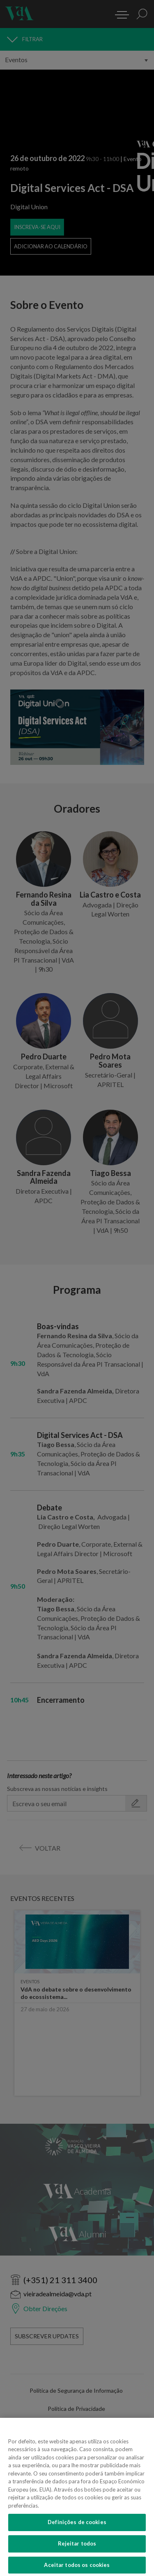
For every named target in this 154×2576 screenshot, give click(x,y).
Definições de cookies (77, 2530)
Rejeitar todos (77, 2551)
